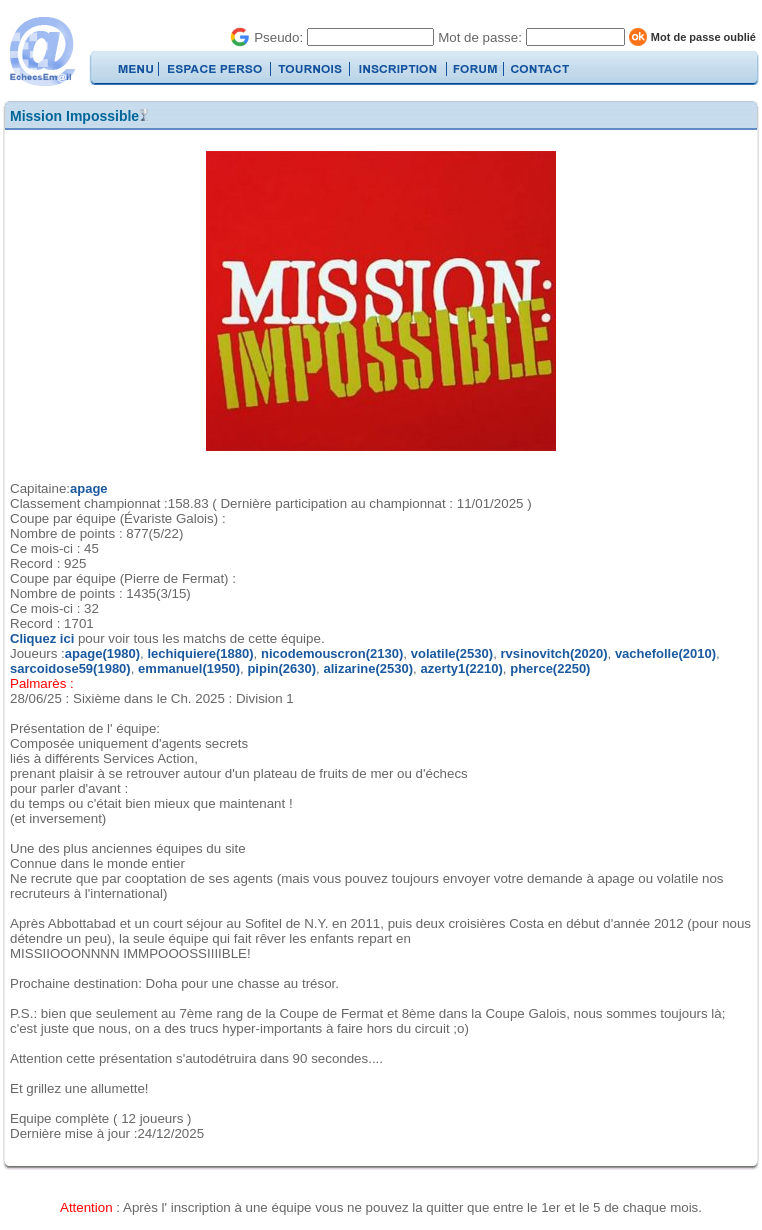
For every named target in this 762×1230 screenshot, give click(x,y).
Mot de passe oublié (703, 37)
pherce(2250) (550, 668)
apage (89, 488)
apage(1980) (102, 653)
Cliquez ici (44, 638)
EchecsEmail (41, 51)
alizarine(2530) (368, 668)
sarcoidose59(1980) (70, 668)
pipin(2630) (281, 668)
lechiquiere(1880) (200, 653)
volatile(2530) (452, 653)
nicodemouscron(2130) (332, 653)
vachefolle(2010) (665, 653)
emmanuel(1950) (189, 668)
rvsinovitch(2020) (554, 653)
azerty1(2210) (461, 668)
